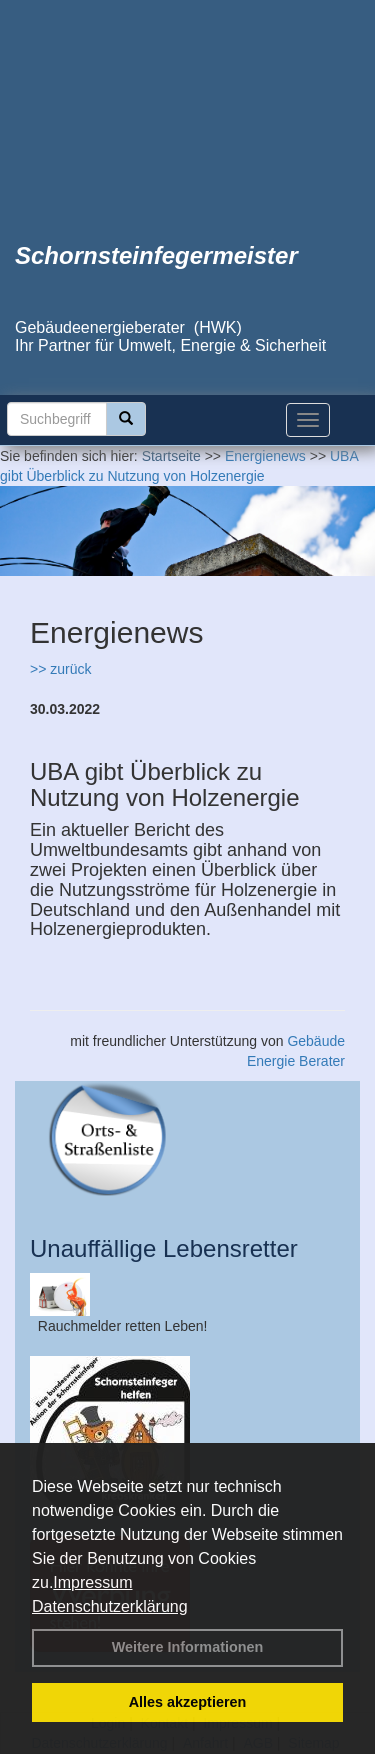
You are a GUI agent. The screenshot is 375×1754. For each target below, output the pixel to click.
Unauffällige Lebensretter (164, 1248)
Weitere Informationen (188, 1647)
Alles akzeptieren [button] (188, 1702)
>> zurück (60, 669)
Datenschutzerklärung (110, 1606)
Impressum (92, 1582)
